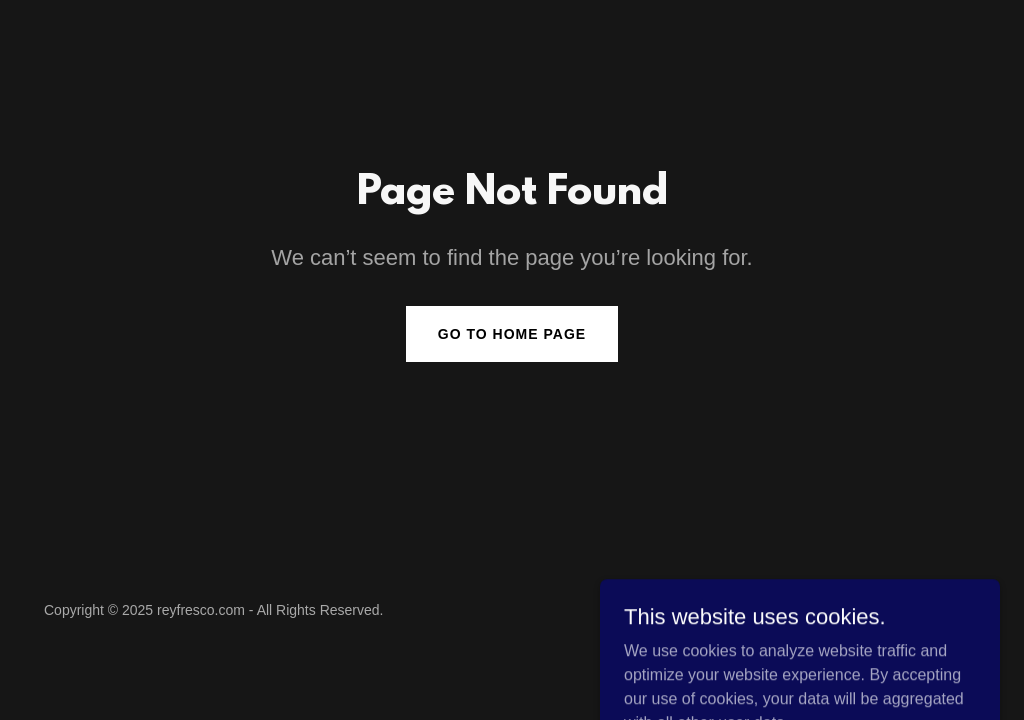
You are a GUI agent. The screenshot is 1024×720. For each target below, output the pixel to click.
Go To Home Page (512, 334)
